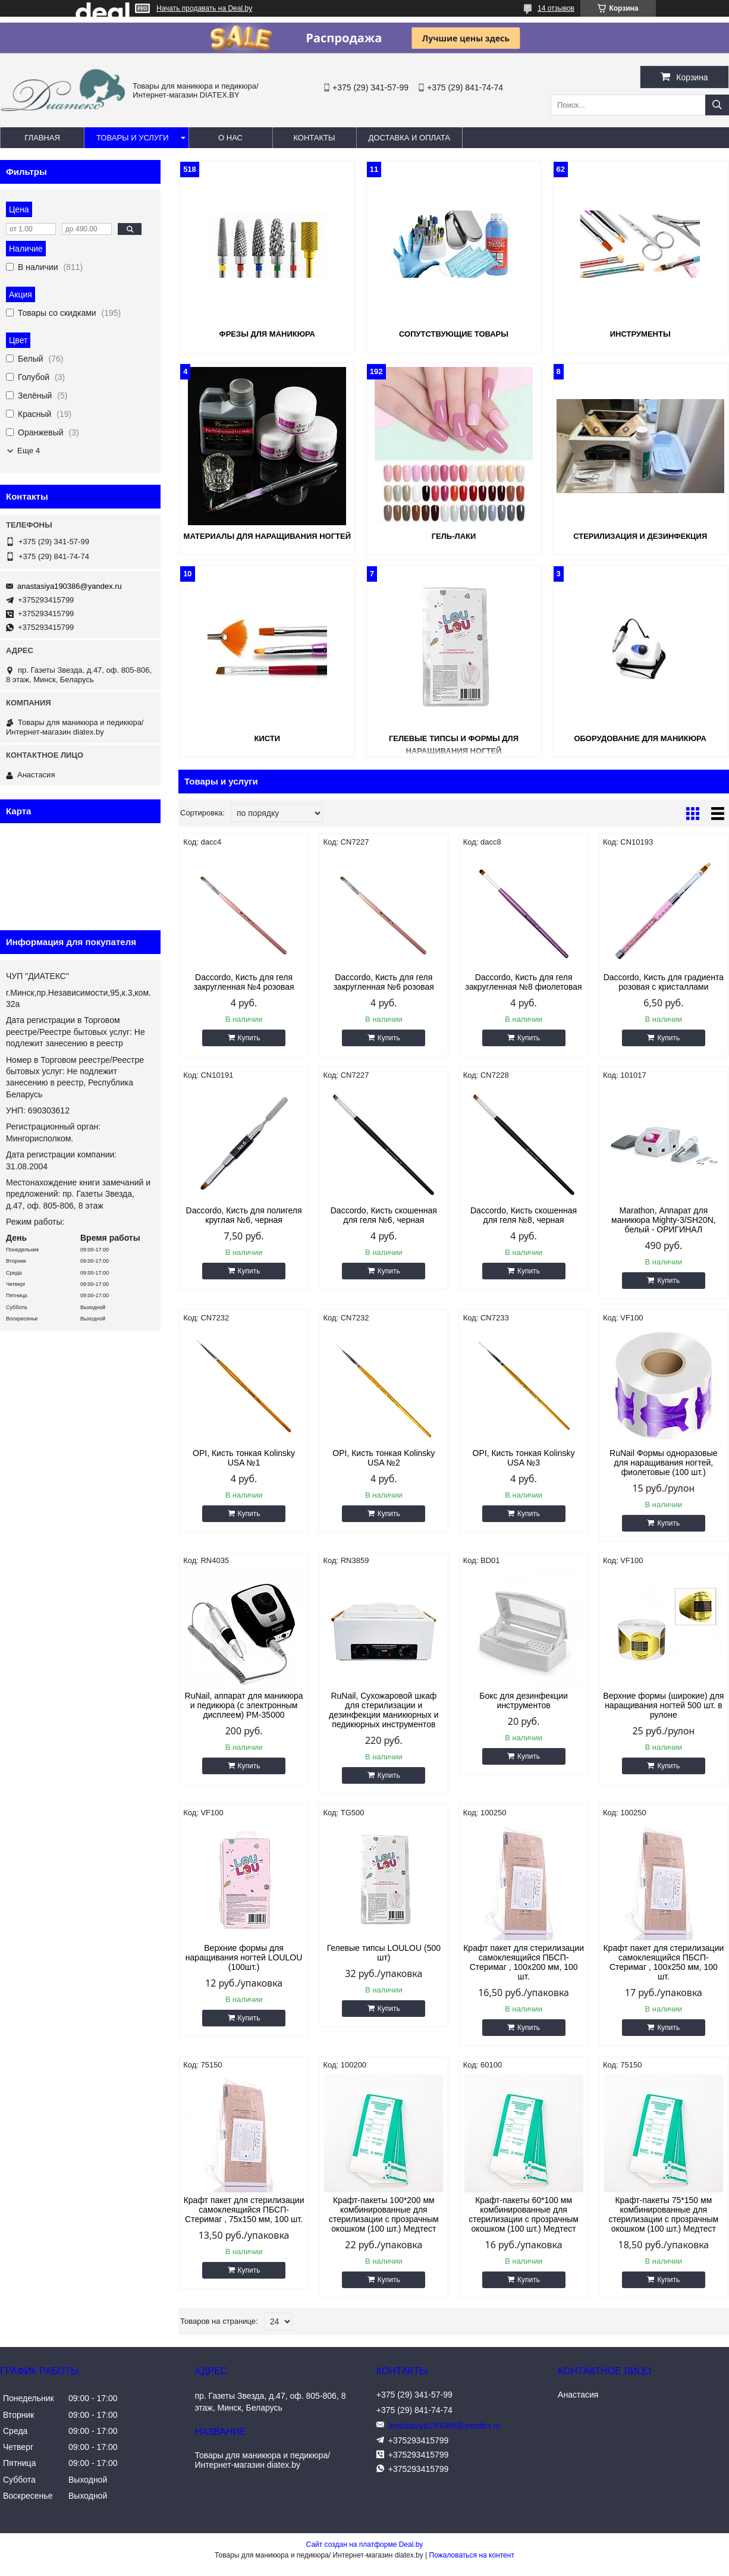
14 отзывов (556, 8)
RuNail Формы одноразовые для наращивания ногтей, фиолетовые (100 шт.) (663, 1462)
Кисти (267, 738)
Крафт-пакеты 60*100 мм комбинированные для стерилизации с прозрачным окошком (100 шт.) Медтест (524, 2214)
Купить (249, 1038)
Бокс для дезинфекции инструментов (523, 1700)
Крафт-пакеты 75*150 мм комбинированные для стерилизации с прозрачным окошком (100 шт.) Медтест (664, 2214)
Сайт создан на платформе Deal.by (364, 2544)
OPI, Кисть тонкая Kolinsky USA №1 (244, 1457)
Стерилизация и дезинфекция (640, 536)
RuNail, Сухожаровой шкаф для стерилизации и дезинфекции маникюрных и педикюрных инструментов (383, 1710)
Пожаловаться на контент (471, 2555)
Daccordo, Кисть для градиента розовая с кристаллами (664, 982)
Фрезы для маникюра (267, 334)
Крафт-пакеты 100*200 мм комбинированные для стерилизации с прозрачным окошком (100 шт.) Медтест (384, 2214)
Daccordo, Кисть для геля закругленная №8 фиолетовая (524, 982)
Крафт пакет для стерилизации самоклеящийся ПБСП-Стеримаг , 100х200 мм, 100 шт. (523, 1962)
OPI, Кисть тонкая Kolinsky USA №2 (383, 1457)
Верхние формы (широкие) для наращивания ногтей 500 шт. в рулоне (663, 1705)
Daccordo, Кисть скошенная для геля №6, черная (384, 1215)
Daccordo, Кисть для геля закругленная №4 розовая (243, 982)
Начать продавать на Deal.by (204, 8)
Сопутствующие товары (453, 334)
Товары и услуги (132, 137)
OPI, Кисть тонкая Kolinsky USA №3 (524, 1457)
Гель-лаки (454, 536)
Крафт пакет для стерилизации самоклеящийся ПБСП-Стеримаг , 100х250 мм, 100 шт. (663, 1962)
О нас (230, 137)
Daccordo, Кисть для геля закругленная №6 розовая (384, 982)
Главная (42, 137)
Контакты (314, 137)
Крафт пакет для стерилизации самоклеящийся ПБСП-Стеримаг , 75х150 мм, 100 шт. (244, 2209)
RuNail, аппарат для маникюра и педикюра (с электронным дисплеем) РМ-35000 (244, 1705)
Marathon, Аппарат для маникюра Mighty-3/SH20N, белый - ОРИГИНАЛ (663, 1220)
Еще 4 (28, 450)
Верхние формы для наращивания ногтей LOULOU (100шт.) (244, 1957)
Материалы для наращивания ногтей (267, 536)
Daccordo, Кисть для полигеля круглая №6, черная (244, 1215)
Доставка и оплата (409, 137)
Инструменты (640, 334)
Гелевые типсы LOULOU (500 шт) (384, 1952)
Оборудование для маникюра (640, 738)
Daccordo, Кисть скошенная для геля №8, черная (523, 1215)
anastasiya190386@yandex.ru (69, 586)
